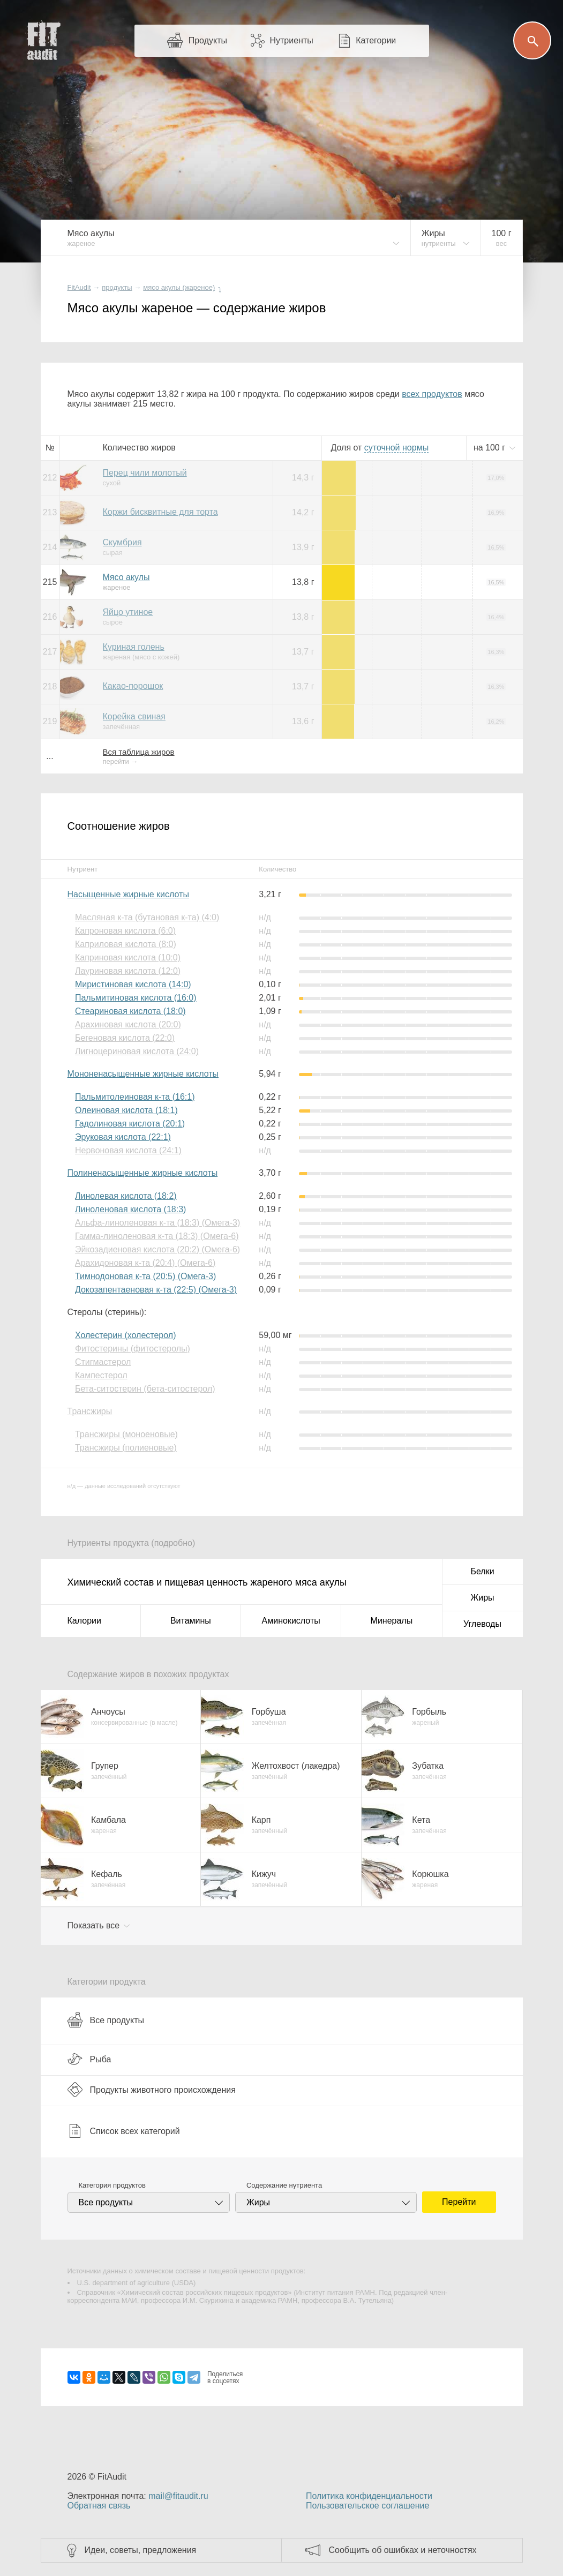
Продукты (208, 40)
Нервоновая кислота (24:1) (128, 1150)
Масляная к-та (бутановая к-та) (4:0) (147, 917)
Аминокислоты (291, 1620)
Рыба (89, 2059)
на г (491, 447)
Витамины (190, 1620)
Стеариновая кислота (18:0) (130, 1011)
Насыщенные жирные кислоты (128, 894)
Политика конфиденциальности (369, 2495)
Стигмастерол (103, 1361)
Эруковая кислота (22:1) (123, 1136)
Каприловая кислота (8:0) (125, 944)
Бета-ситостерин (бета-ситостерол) (145, 1388)
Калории (84, 1620)
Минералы (392, 1620)
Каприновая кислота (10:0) (128, 957)
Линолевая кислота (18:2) (126, 1195)
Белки (482, 1571)
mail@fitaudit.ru (178, 2495)
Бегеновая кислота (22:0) (125, 1037)
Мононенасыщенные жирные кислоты (143, 1073)
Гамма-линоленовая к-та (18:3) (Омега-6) (157, 1236)
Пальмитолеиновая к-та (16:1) (135, 1096)
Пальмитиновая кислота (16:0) (136, 997)
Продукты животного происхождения (151, 2089)
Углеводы (482, 1623)
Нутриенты (291, 40)
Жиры (482, 1597)
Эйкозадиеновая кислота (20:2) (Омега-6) (157, 1249)
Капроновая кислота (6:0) (125, 930)
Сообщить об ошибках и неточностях (403, 2550)
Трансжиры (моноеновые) (126, 1434)
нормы (396, 447)
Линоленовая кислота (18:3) (130, 1209)
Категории (376, 40)
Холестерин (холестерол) (125, 1335)
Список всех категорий (123, 2130)
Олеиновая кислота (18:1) (126, 1110)
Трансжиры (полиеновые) (126, 1447)
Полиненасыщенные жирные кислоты (142, 1172)
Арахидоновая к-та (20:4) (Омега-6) (145, 1262)
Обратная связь (99, 2505)
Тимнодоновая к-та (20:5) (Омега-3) (145, 1276)
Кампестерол (101, 1375)
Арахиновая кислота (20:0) (128, 1024)
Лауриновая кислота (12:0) (128, 970)
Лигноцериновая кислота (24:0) (137, 1051)
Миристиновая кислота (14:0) (133, 984)
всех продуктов (432, 394)
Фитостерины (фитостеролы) (132, 1348)
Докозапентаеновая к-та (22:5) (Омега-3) (156, 1289)
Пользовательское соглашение (367, 2505)
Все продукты (105, 2019)
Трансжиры (89, 1411)
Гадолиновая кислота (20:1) (130, 1123)
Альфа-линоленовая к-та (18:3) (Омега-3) (157, 1222)
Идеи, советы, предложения (141, 2550)
